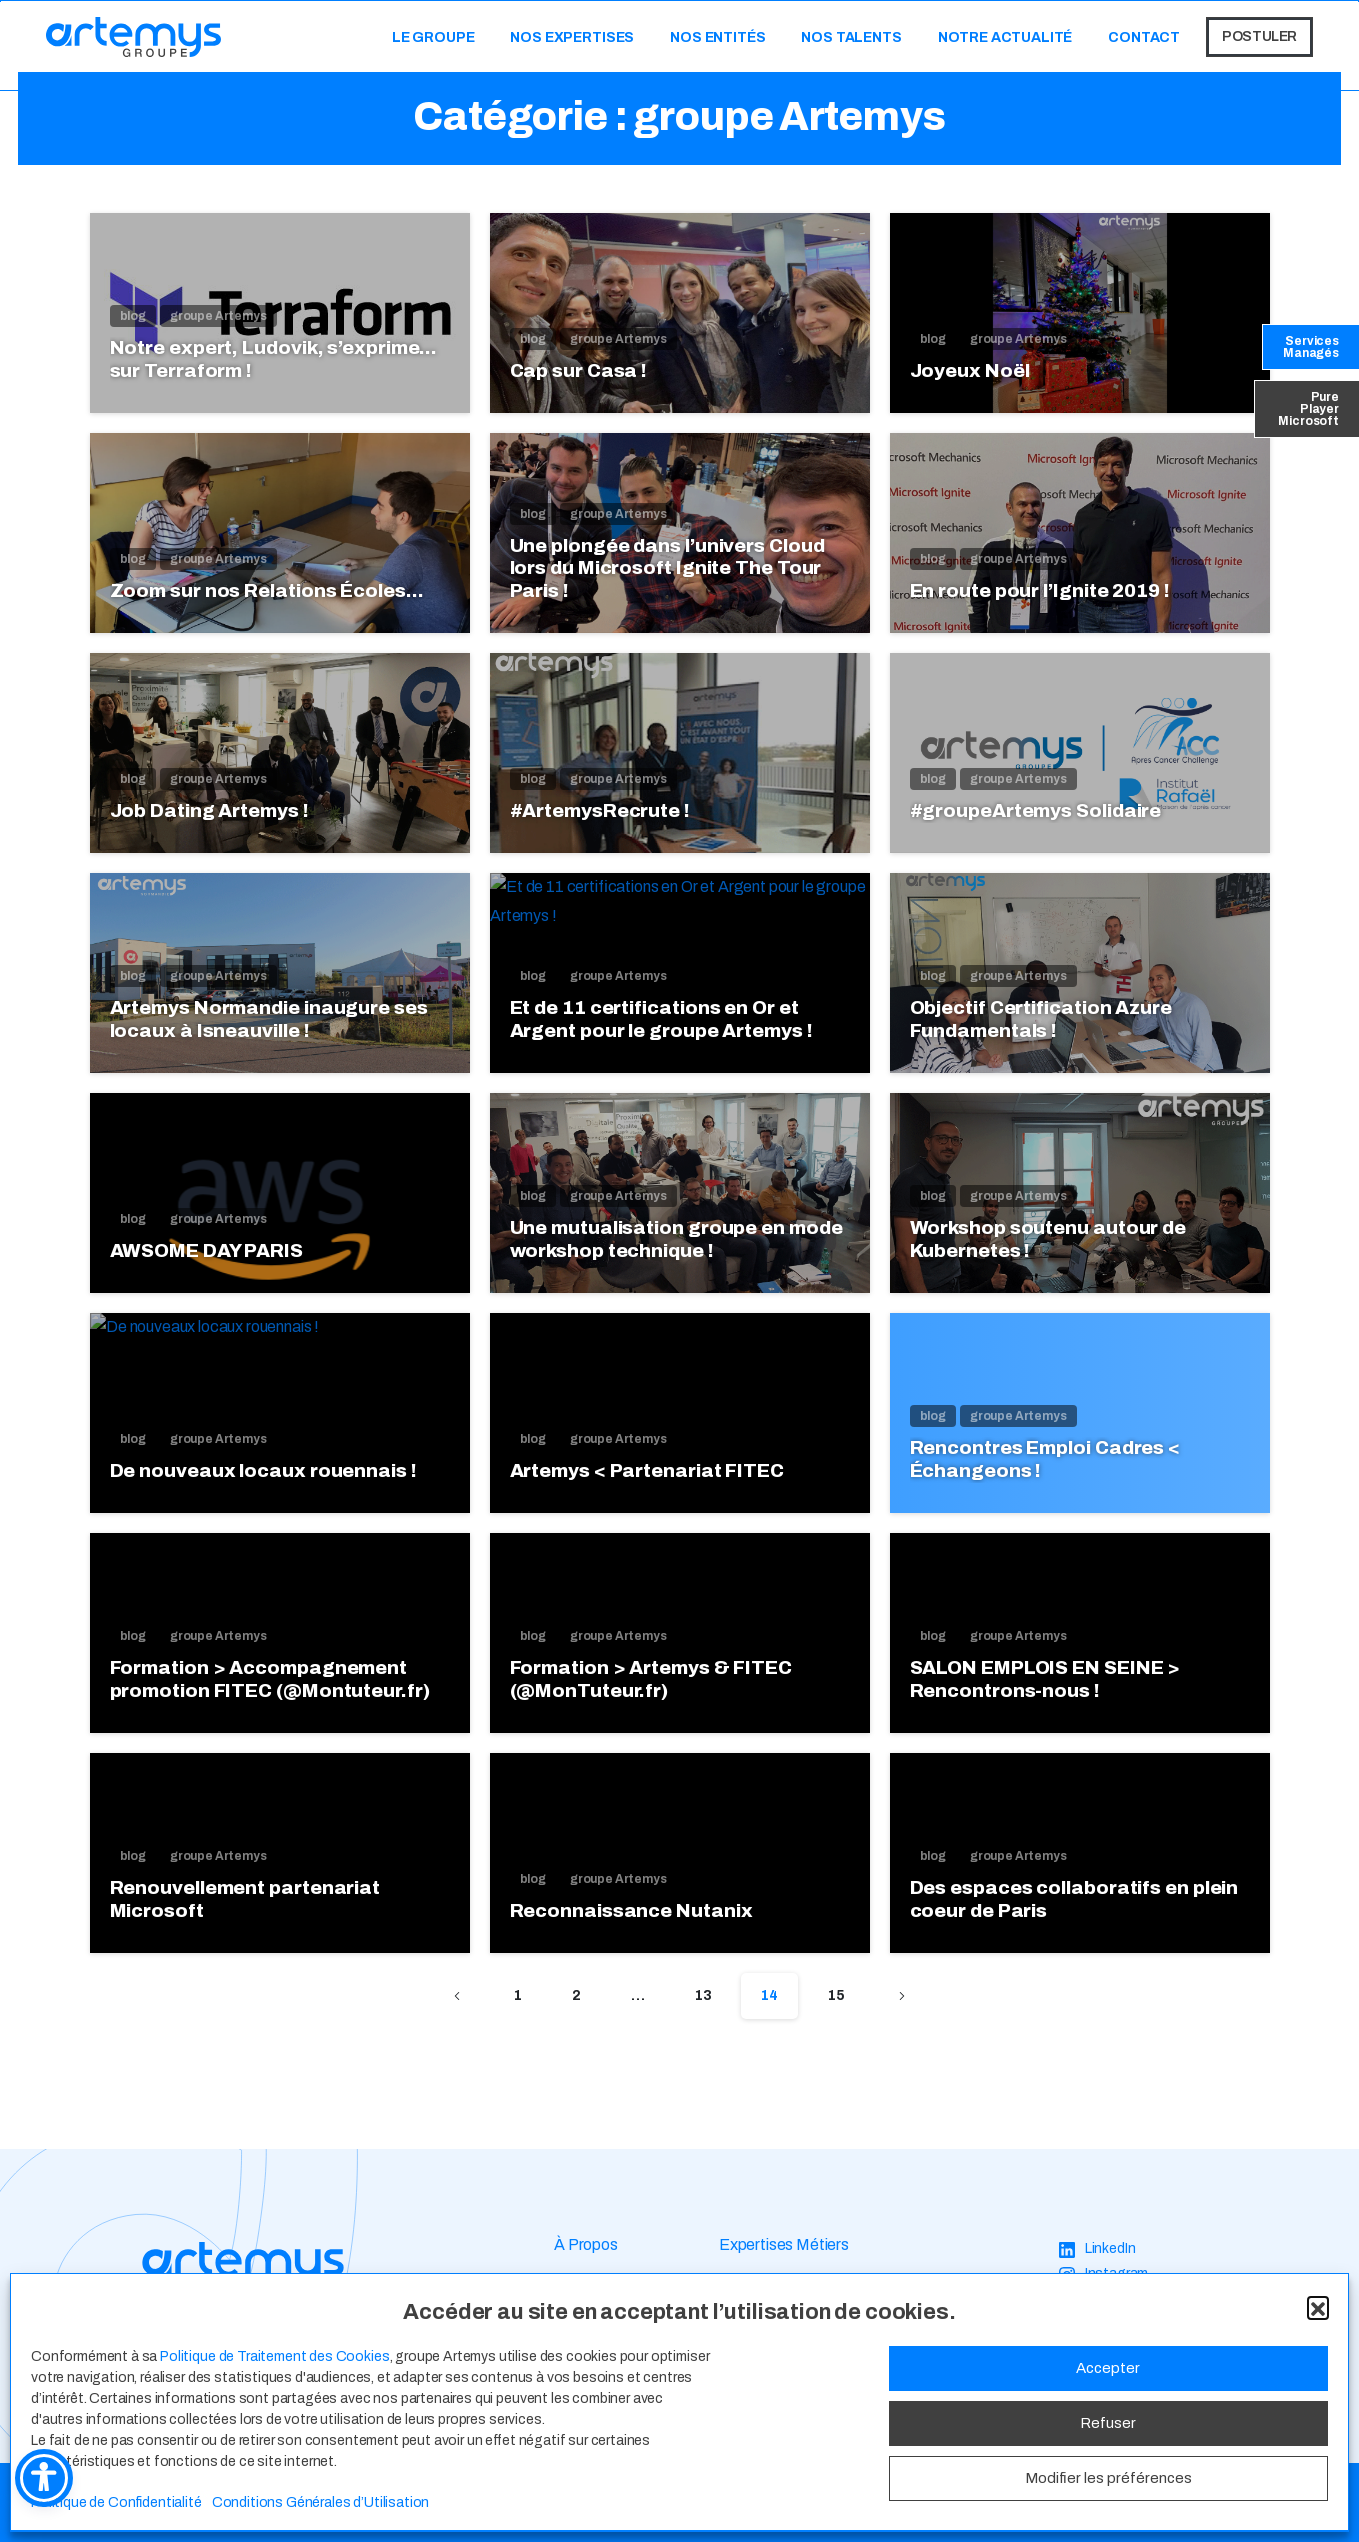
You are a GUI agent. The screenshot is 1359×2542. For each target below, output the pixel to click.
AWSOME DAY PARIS (206, 1265)
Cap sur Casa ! (579, 370)
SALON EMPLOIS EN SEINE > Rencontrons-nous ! (1045, 1694)
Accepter (1108, 2368)
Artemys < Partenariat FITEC (647, 1485)
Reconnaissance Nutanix (631, 1925)
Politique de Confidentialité (116, 2502)
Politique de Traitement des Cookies (274, 2356)
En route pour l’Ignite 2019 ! (1040, 590)
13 (703, 1995)
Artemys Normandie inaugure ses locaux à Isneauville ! (269, 1034)
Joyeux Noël (970, 370)
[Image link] (243, 2265)
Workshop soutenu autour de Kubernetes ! (1048, 1254)
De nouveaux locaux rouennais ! (263, 1485)
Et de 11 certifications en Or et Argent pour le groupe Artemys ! (661, 1034)
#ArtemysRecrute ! (600, 810)
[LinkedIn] (1097, 2249)
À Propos (586, 2244)
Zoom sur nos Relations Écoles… (267, 590)
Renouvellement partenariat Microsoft (245, 1914)
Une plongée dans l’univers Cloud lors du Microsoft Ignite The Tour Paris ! (667, 568)
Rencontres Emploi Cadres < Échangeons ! (1045, 1474)
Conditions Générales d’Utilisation (321, 2502)
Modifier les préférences (1108, 2478)
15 (836, 1995)
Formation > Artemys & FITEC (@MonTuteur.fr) (651, 1694)
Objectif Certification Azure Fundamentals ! (1041, 1034)
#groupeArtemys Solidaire (1036, 810)
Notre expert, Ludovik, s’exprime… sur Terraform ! (274, 359)
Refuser (1108, 2423)
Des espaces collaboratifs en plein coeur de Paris (1074, 1914)
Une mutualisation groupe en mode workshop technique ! (676, 1254)
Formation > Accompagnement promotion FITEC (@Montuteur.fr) (270, 1694)
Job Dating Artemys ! (209, 810)
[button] (1318, 2307)
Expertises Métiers (784, 2244)
